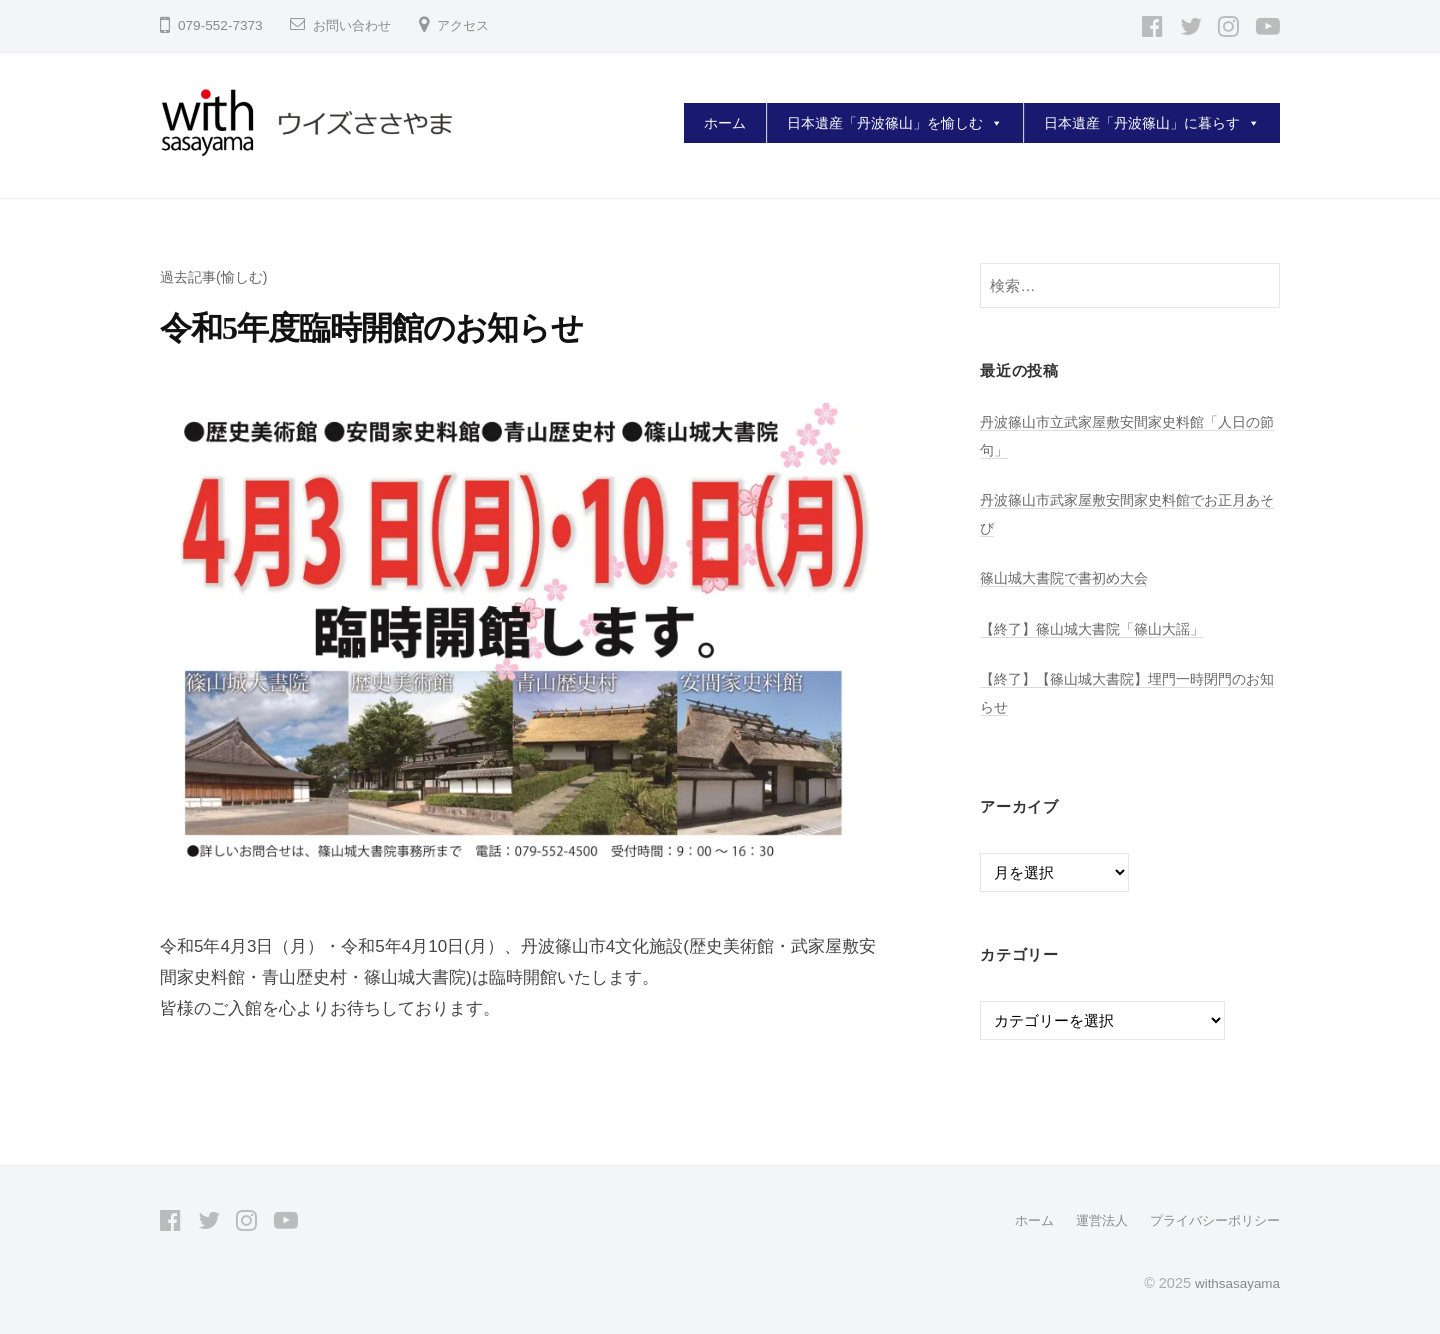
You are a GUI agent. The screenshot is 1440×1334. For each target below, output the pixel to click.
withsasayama (1234, 1282)
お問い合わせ (355, 25)
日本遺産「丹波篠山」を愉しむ (895, 123)
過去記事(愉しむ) (217, 276)
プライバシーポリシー (1210, 1220)
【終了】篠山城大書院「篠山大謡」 (1100, 628)
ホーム (725, 123)
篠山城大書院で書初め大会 (1070, 577)
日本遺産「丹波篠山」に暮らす (1152, 123)
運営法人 (1090, 1220)
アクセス (471, 25)
